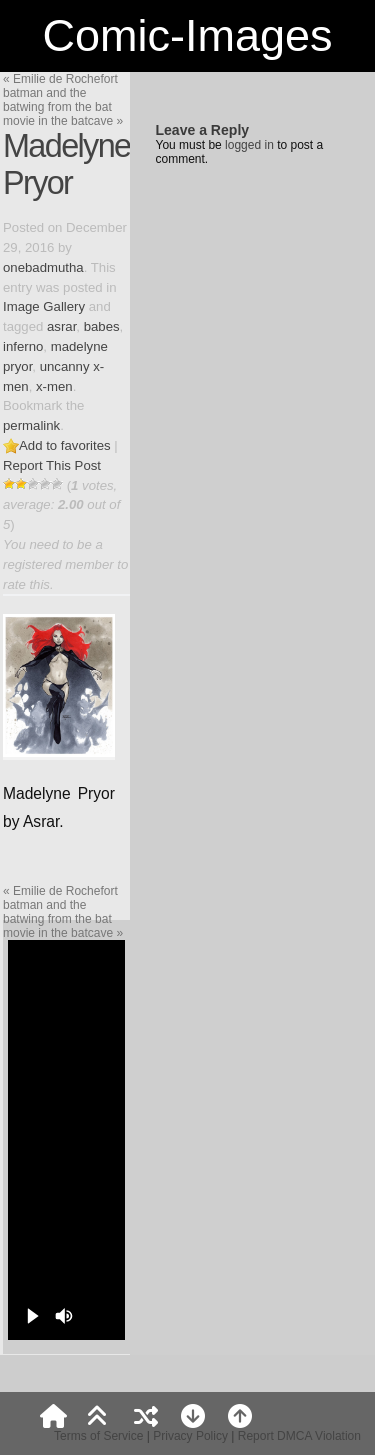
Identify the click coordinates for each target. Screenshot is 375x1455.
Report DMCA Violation (299, 1436)
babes (102, 326)
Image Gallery (44, 306)
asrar (61, 326)
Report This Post (52, 465)
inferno (23, 346)
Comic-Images (187, 35)
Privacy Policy (190, 1436)
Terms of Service (98, 1436)
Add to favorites (65, 445)
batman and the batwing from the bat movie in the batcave (63, 107)
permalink (31, 425)
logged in (249, 145)
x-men (54, 386)
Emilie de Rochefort (60, 79)
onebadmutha (43, 267)
